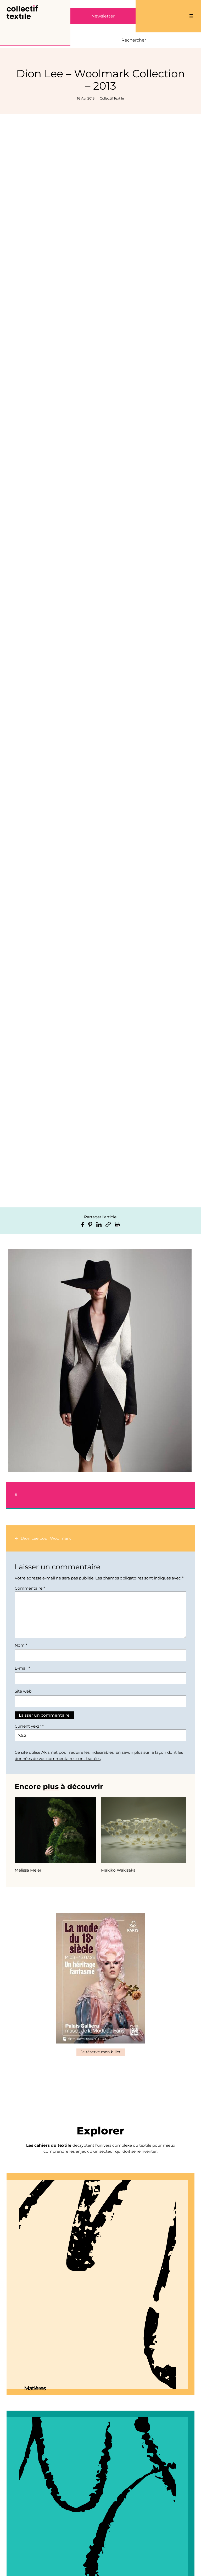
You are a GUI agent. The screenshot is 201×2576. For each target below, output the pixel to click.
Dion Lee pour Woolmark (46, 1538)
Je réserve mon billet (101, 2052)
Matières (35, 2388)
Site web (23, 1691)
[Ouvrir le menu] (191, 16)
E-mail (22, 1668)
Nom (21, 1645)
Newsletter (103, 16)
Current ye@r (29, 1726)
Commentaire (30, 1588)
